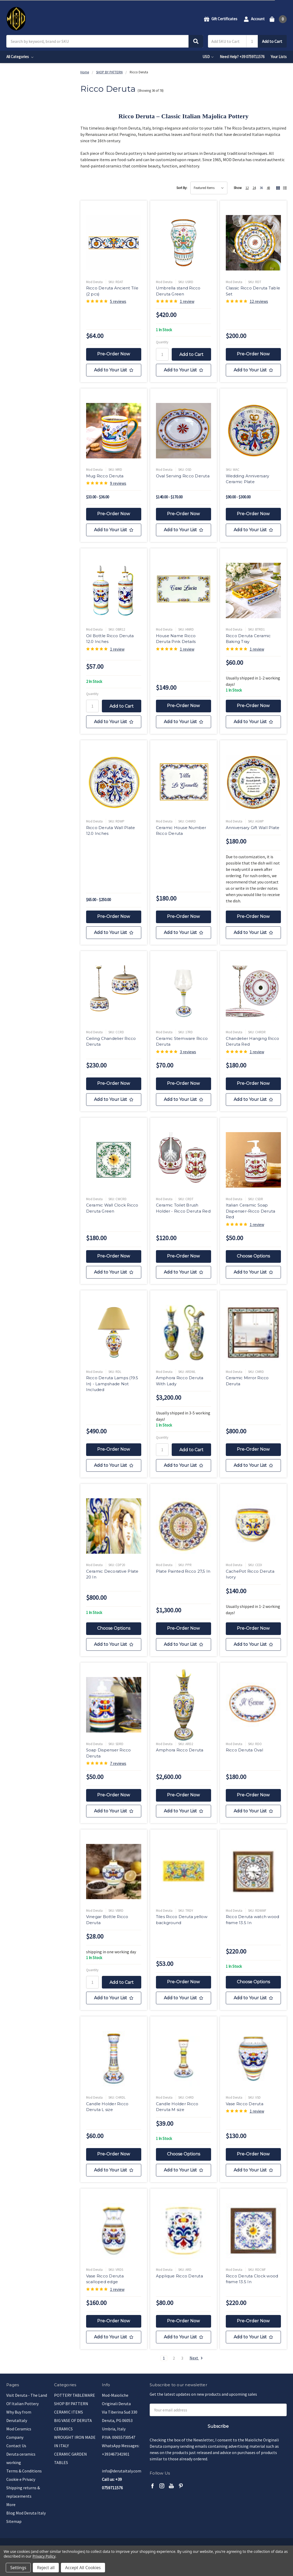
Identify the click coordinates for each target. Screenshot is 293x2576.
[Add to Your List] (114, 370)
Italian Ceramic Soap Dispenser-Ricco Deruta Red (250, 1211)
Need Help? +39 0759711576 (242, 56)
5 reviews (118, 301)
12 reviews (259, 301)
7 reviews (118, 1763)
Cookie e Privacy (20, 2479)
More (10, 2504)
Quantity (162, 342)
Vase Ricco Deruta (244, 2103)
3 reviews (188, 1051)
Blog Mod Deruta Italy (26, 2513)
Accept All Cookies (83, 2567)
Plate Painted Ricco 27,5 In (183, 1571)
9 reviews (118, 483)
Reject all (46, 2567)
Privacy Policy (44, 2556)
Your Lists (279, 56)
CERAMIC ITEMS (68, 2412)
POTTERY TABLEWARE (74, 2395)
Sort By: (181, 188)
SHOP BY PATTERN (71, 2403)
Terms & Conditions (24, 2470)
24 (254, 188)
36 (261, 188)
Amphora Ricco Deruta (179, 1749)
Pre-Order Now (113, 353)
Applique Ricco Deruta (179, 2275)
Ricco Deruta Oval (244, 1749)
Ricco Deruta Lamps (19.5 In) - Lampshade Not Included (112, 1383)
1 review (187, 301)
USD (207, 56)
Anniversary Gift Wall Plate (253, 827)
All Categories (19, 56)
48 (268, 188)
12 (247, 188)
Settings (18, 2567)
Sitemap (14, 2521)
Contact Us (16, 2445)
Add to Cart (272, 41)
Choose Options (253, 1256)
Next (196, 2358)
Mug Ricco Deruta (105, 475)
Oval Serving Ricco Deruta (183, 475)
